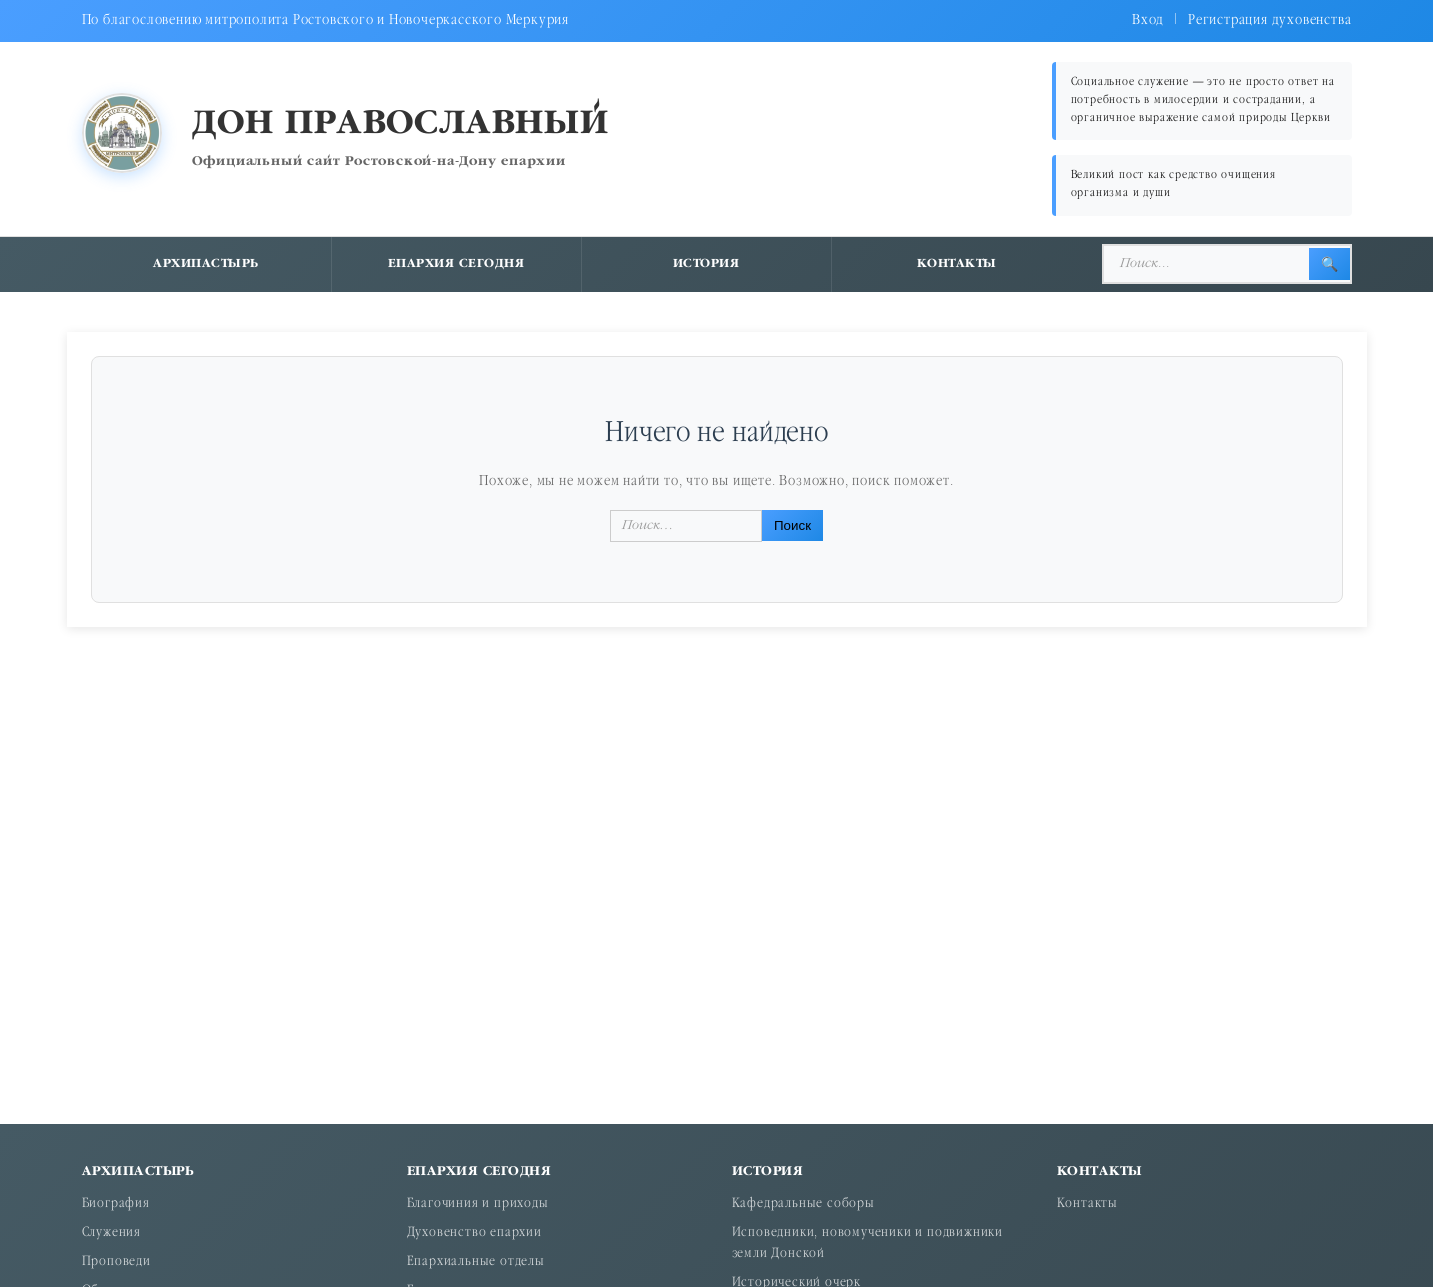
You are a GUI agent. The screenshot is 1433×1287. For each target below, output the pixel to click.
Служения (111, 1233)
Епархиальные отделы (476, 1262)
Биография (116, 1204)
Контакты (957, 264)
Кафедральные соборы (803, 1204)
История (706, 264)
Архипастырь (206, 264)
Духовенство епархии (474, 1233)
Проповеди (116, 1262)
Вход (1148, 20)
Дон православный (400, 124)
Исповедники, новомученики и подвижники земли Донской (867, 1244)
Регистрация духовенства (1269, 20)
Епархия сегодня (456, 264)
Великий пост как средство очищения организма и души (1173, 184)
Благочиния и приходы (478, 1204)
